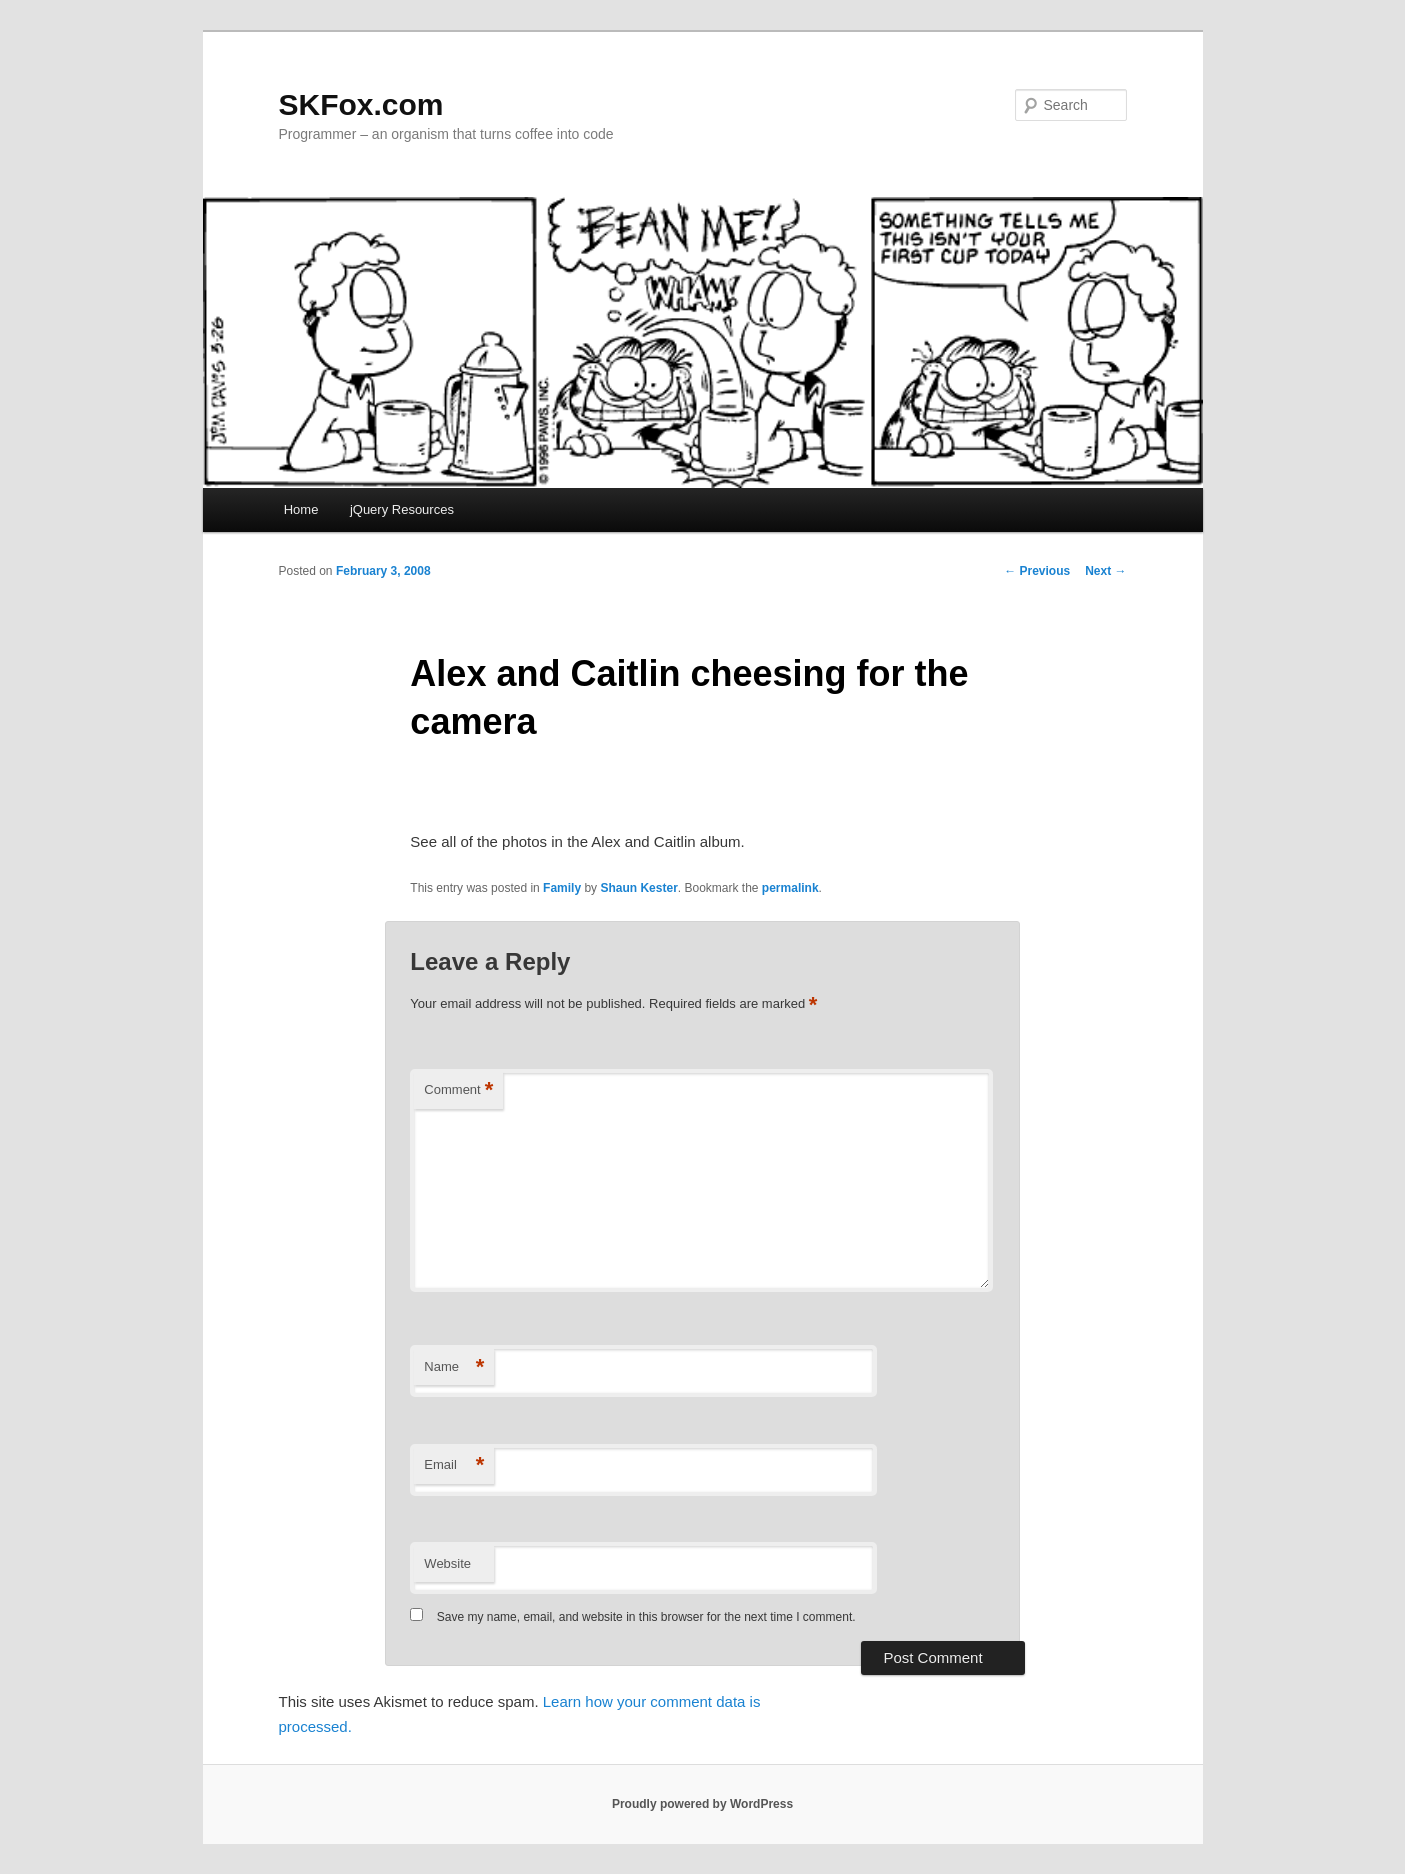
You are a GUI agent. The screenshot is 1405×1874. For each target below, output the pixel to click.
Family (562, 888)
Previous (1037, 571)
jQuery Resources (402, 509)
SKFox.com (361, 104)
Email (454, 1465)
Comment (458, 1090)
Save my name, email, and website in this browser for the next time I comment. (646, 1617)
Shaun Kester (638, 888)
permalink (790, 888)
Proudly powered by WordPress (702, 1804)
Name (454, 1367)
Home (301, 509)
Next (1105, 571)
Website (447, 1563)
